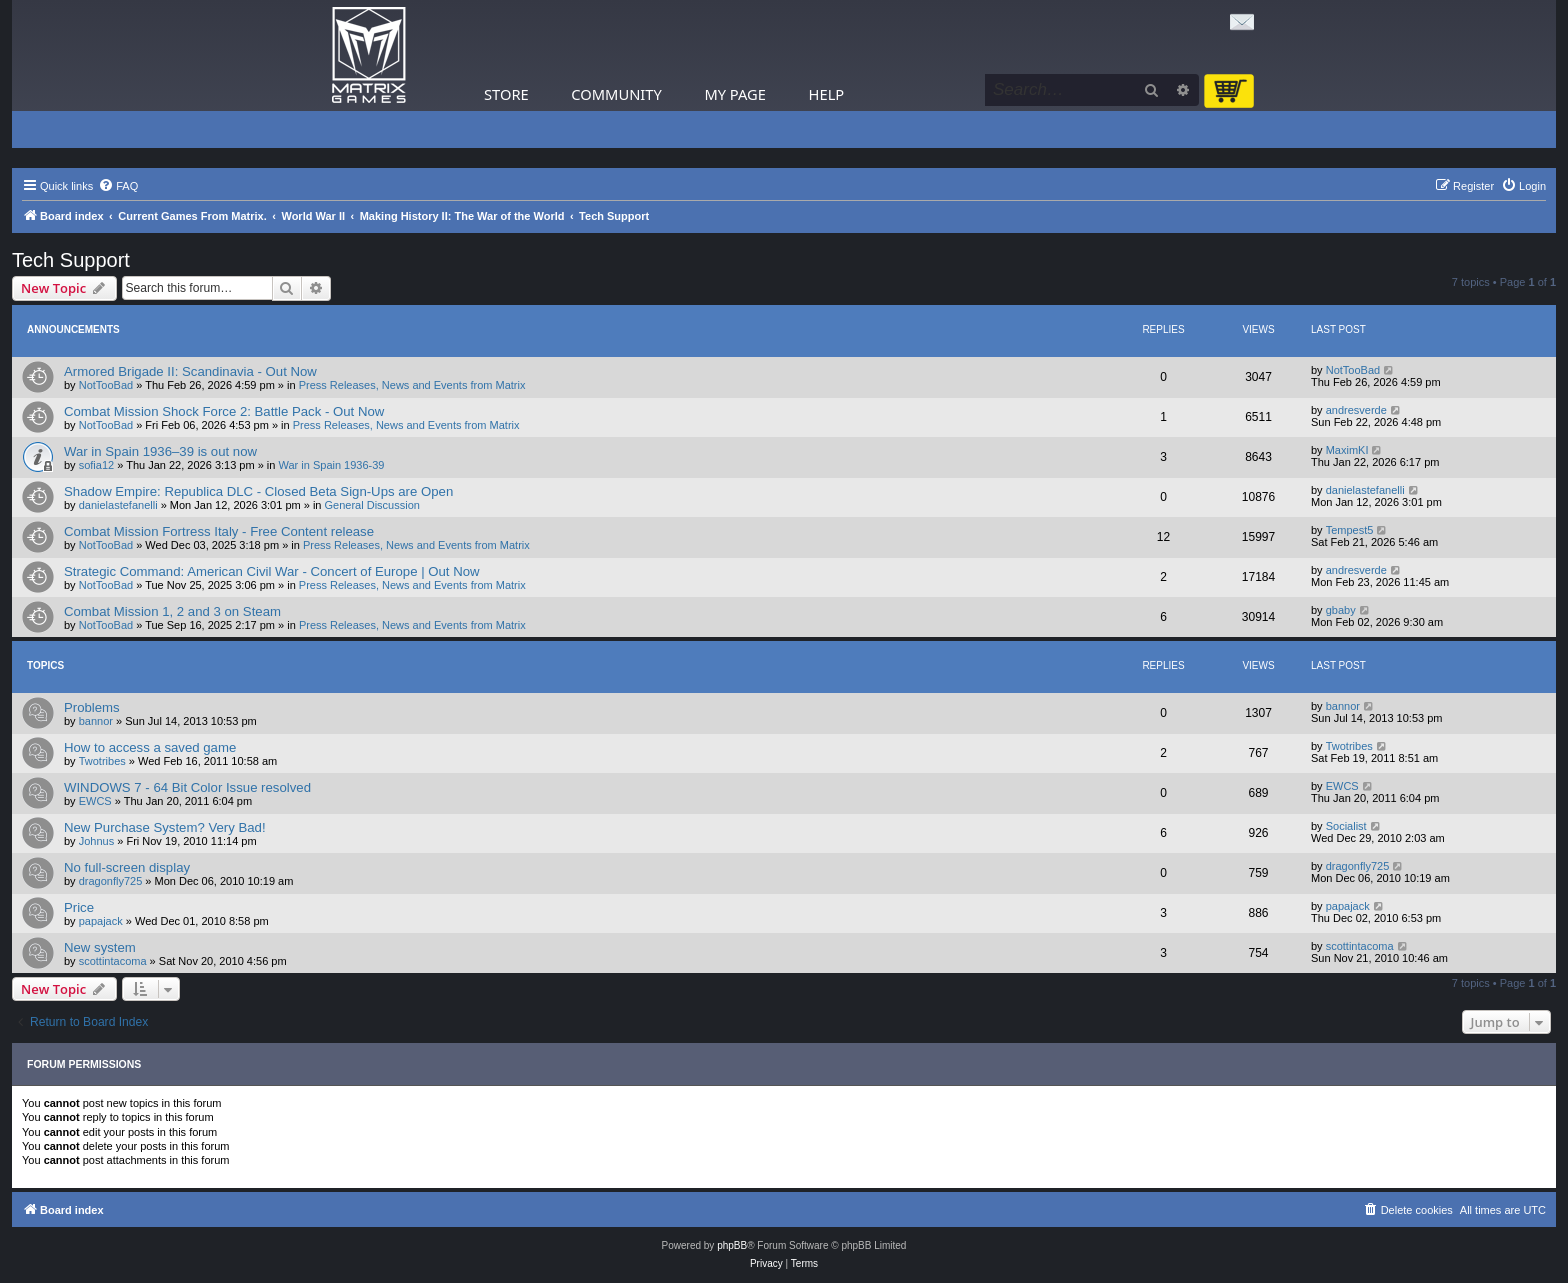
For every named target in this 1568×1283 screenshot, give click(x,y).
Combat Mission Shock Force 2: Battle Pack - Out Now (224, 411)
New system (100, 947)
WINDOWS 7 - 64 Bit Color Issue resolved (187, 787)
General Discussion (372, 505)
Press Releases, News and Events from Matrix (412, 385)
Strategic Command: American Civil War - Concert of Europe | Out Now (272, 571)
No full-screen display (127, 867)
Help (827, 94)
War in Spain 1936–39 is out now (160, 451)
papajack (101, 921)
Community (616, 94)
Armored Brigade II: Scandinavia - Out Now (190, 371)
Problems (92, 707)
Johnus (96, 841)
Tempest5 (1350, 530)
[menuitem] (118, 186)
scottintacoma (113, 961)
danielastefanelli (118, 505)
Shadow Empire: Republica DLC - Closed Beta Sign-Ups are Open (258, 491)
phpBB (732, 1245)
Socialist (1346, 826)
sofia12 (96, 465)
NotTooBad (106, 385)
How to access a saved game (150, 747)
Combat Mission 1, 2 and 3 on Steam (172, 611)
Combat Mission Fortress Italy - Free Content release (219, 531)
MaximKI (1347, 450)
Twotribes (102, 761)
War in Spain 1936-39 (332, 465)
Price (79, 907)
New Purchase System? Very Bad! (165, 827)
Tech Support (71, 260)
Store (506, 94)
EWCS (95, 801)
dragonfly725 (111, 881)
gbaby (1341, 610)
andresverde (1356, 410)
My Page (735, 94)
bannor (96, 721)
